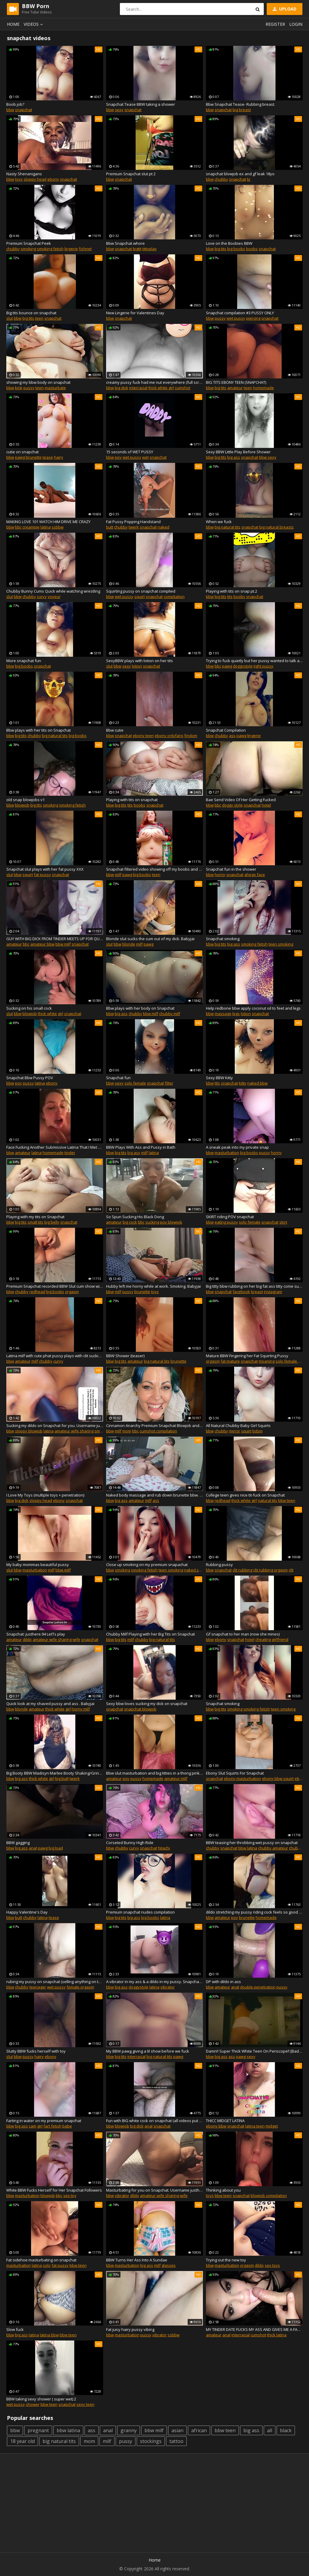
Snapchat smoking (222, 938)
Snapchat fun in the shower (231, 869)
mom (126, 1431)
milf (118, 874)
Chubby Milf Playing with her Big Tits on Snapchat (150, 1634)
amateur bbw (42, 944)
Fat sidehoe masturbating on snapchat (41, 2260)
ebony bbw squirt (278, 1778)
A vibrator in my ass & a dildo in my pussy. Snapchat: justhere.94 (154, 1981)
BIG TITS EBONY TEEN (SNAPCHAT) (236, 382)
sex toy (69, 2195)
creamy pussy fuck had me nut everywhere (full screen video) (154, 382)
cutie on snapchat (22, 452)
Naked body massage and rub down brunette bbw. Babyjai (154, 1495)
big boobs (236, 248)
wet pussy (236, 318)
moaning (267, 1361)
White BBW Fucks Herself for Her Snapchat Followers (54, 2190)
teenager (37, 1987)
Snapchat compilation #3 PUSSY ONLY (240, 312)
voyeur (54, 596)
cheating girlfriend (271, 1639)
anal (33, 1848)
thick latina (277, 2335)
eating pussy (226, 1222)
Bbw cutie (114, 730)
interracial (138, 387)
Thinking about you (223, 2190)
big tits (220, 248)
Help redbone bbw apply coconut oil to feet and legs (253, 1008)
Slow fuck (15, 2329)
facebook (241, 1291)
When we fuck (219, 521)
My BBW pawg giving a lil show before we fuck (147, 2051)
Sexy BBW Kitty (219, 1077)
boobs (252, 248)
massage (223, 1013)
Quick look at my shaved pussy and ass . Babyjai (50, 1703)
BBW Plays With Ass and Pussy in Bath (140, 1147)
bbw (10, 109)
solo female (135, 1083)
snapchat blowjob (140, 1709)
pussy (220, 318)
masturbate (55, 387)
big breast (242, 109)
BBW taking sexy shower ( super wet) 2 (41, 2399)
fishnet (85, 248)
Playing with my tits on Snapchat (35, 1216)
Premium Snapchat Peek (28, 243)
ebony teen (143, 735)
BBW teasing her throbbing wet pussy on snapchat (252, 1842)
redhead (37, 1291)
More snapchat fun (23, 660)
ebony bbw (216, 2126)
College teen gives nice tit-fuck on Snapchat (245, 1495)
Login (295, 24)
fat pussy (42, 874)
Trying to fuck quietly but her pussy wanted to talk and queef (254, 660)
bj (248, 179)
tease (48, 457)
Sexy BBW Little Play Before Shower (238, 452)
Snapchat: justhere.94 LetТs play (35, 1634)
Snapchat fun (118, 1077)
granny (128, 2430)
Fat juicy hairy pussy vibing (130, 2329)
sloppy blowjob (29, 1431)
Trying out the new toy (226, 2260)
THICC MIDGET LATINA (225, 2120)
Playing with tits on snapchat (132, 799)
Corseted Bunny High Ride (129, 1842)
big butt (62, 1778)
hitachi (164, 1848)
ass (232, 735)
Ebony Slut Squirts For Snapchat (235, 1773)
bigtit (137, 248)
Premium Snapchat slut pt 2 (131, 173)
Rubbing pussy (219, 1564)
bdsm (257, 1431)
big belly (51, 1222)
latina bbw (49, 2335)
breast (257, 1291)
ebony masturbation (242, 1778)
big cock (130, 1222)
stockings (151, 2441)
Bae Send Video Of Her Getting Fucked (241, 799)
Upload (284, 9)
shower (33, 2404)
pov (118, 457)
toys (19, 179)
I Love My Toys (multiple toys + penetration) (45, 1495)
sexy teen (85, 2404)
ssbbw (58, 527)
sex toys (272, 2265)
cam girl (36, 2126)
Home (13, 24)
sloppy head (35, 179)
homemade (263, 387)
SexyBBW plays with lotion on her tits (139, 660)
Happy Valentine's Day (27, 1912)
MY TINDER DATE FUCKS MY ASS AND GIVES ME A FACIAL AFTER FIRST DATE (254, 2329)
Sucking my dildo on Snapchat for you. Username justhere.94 (54, 1425)
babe (67, 2126)
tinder (69, 1152)
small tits (35, 1222)
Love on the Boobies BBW (229, 243)
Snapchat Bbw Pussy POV (29, 1077)
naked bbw (257, 1083)
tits (230, 596)
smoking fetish (50, 248)
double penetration (257, 1987)
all (269, 2430)
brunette (34, 457)
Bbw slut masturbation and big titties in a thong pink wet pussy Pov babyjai (154, 1773)
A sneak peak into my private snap (237, 1147)
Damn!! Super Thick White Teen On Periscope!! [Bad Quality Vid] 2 (254, 2051)
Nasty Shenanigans (24, 173)
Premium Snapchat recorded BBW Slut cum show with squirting (54, 1286)
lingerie (71, 248)
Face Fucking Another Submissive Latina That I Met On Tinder (54, 1147)
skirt (283, 1222)
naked (163, 527)
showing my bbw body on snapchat (38, 382)
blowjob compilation (269, 2195)
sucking (152, 1222)
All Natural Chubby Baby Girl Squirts (238, 1425)
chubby (221, 179)
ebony (53, 179)
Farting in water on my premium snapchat (43, 2120)
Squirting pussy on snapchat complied (140, 591)
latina (45, 527)
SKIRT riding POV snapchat (230, 1216)
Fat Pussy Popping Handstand (133, 521)
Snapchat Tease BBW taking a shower (140, 104)
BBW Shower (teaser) (125, 1355)
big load (56, 1848)
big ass (233, 457)
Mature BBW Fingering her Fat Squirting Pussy (247, 1355)
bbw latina (247, 1848)
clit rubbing (242, 1570)
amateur (235, 387)
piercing (253, 318)
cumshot (182, 387)
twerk (134, 527)
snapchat (23, 109)
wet (145, 457)
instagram (273, 1291)
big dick (121, 387)
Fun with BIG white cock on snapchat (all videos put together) (154, 2120)
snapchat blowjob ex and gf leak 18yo (240, 173)
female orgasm (80, 1987)
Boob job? (15, 104)
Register (275, 24)
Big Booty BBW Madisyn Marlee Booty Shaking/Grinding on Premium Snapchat (54, 1773)
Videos (34, 24)
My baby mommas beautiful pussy (37, 1564)
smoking (28, 248)
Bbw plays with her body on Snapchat (140, 1008)
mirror (234, 1431)
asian (177, 2430)
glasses (169, 2265)
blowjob (22, 805)
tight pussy (263, 666)
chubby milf (169, 1013)
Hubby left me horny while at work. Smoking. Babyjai (153, 1286)
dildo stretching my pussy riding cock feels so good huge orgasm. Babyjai (254, 1912)
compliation (174, 596)
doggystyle (243, 666)
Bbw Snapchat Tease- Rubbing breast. (240, 104)
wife (76, 1639)
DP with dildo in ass (223, 1981)
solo (47, 2265)
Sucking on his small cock (29, 1008)
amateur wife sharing (74, 1431)
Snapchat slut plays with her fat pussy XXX (45, 869)
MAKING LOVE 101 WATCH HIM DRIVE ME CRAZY (48, 521)
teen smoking (281, 944)
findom (190, 735)
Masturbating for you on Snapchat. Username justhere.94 (154, 2190)
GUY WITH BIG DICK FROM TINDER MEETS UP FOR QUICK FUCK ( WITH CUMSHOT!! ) (54, 938)
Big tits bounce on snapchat (31, 312)
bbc (18, 527)
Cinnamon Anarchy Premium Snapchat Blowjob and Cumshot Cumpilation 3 (154, 1425)
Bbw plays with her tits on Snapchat (38, 730)
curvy (42, 596)
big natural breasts (276, 527)
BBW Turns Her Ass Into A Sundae (136, 2260)
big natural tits (227, 527)
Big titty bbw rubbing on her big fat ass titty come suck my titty (254, 1286)
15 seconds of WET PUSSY (129, 452)
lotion (137, 666)
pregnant (38, 2430)
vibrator (167, 1987)
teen (39, 318)
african (199, 2430)
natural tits (267, 1500)
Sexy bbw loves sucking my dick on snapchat (146, 1703)
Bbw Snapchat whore (125, 243)
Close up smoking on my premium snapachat (147, 1564)
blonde (128, 944)
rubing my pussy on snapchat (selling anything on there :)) (54, 1981)
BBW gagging (18, 1842)
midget (272, 2126)
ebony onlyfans (169, 735)
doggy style (232, 805)
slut (9, 318)
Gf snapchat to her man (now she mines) (243, 1634)
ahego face (254, 874)
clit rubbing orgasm (270, 1570)
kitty (242, 1083)
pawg (20, 457)
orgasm (72, 1291)
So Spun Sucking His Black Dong (135, 1216)
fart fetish (52, 2126)
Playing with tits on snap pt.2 (231, 591)
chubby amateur (273, 1848)
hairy (58, 457)
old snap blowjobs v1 (25, 799)
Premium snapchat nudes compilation (140, 1912)
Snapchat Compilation (226, 730)
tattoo (176, 2441)
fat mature (230, 1361)
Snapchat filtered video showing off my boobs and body (154, 869)
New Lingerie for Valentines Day (135, 312)
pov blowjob (171, 1222)
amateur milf (175, 1778)
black (286, 2430)
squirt (139, 596)
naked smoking (198, 1570)
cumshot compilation (158, 1431)
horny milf (81, 1709)
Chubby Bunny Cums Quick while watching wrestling (53, 591)
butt (109, 527)
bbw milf (63, 944)
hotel (266, 805)
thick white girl (161, 387)
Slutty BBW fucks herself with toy (36, 2051)
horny (220, 874)
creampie (31, 527)
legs (236, 1013)
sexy (119, 109)
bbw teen (286, 1500)
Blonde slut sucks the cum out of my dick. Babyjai (150, 938)
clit (291, 1570)
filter (169, 1083)
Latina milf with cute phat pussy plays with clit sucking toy (54, 1355)
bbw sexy (267, 457)
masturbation (227, 1152)
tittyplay (149, 248)
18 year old (22, 2441)
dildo (27, 1639)
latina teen (255, 2126)
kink (18, 387)
